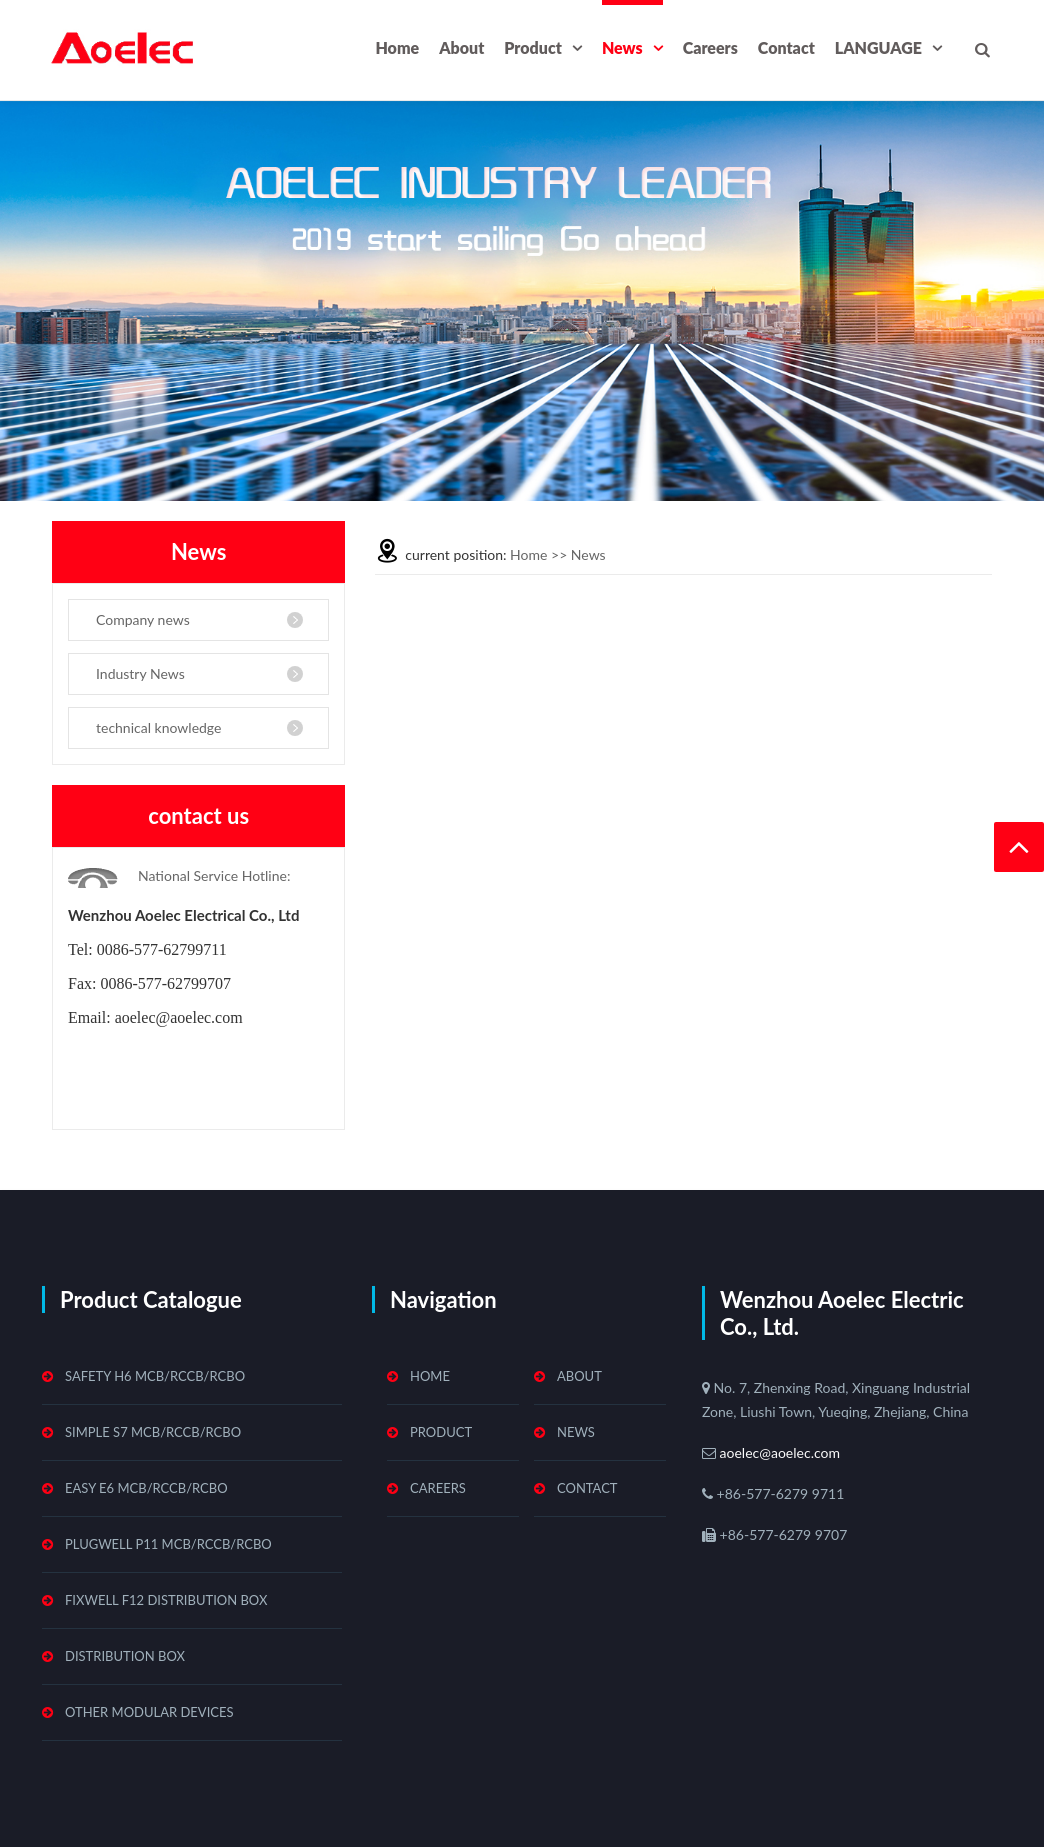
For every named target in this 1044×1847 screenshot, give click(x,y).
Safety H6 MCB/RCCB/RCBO (155, 1376)
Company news (143, 619)
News (622, 47)
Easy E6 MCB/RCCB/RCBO (146, 1488)
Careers (710, 47)
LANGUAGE (878, 47)
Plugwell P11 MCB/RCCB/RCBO (168, 1544)
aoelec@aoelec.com (778, 1452)
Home (397, 47)
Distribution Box (125, 1656)
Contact (786, 47)
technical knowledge (158, 727)
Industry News (140, 673)
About (461, 47)
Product (533, 47)
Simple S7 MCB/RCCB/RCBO (153, 1432)
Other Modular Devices (149, 1712)
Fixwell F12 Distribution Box (166, 1600)
